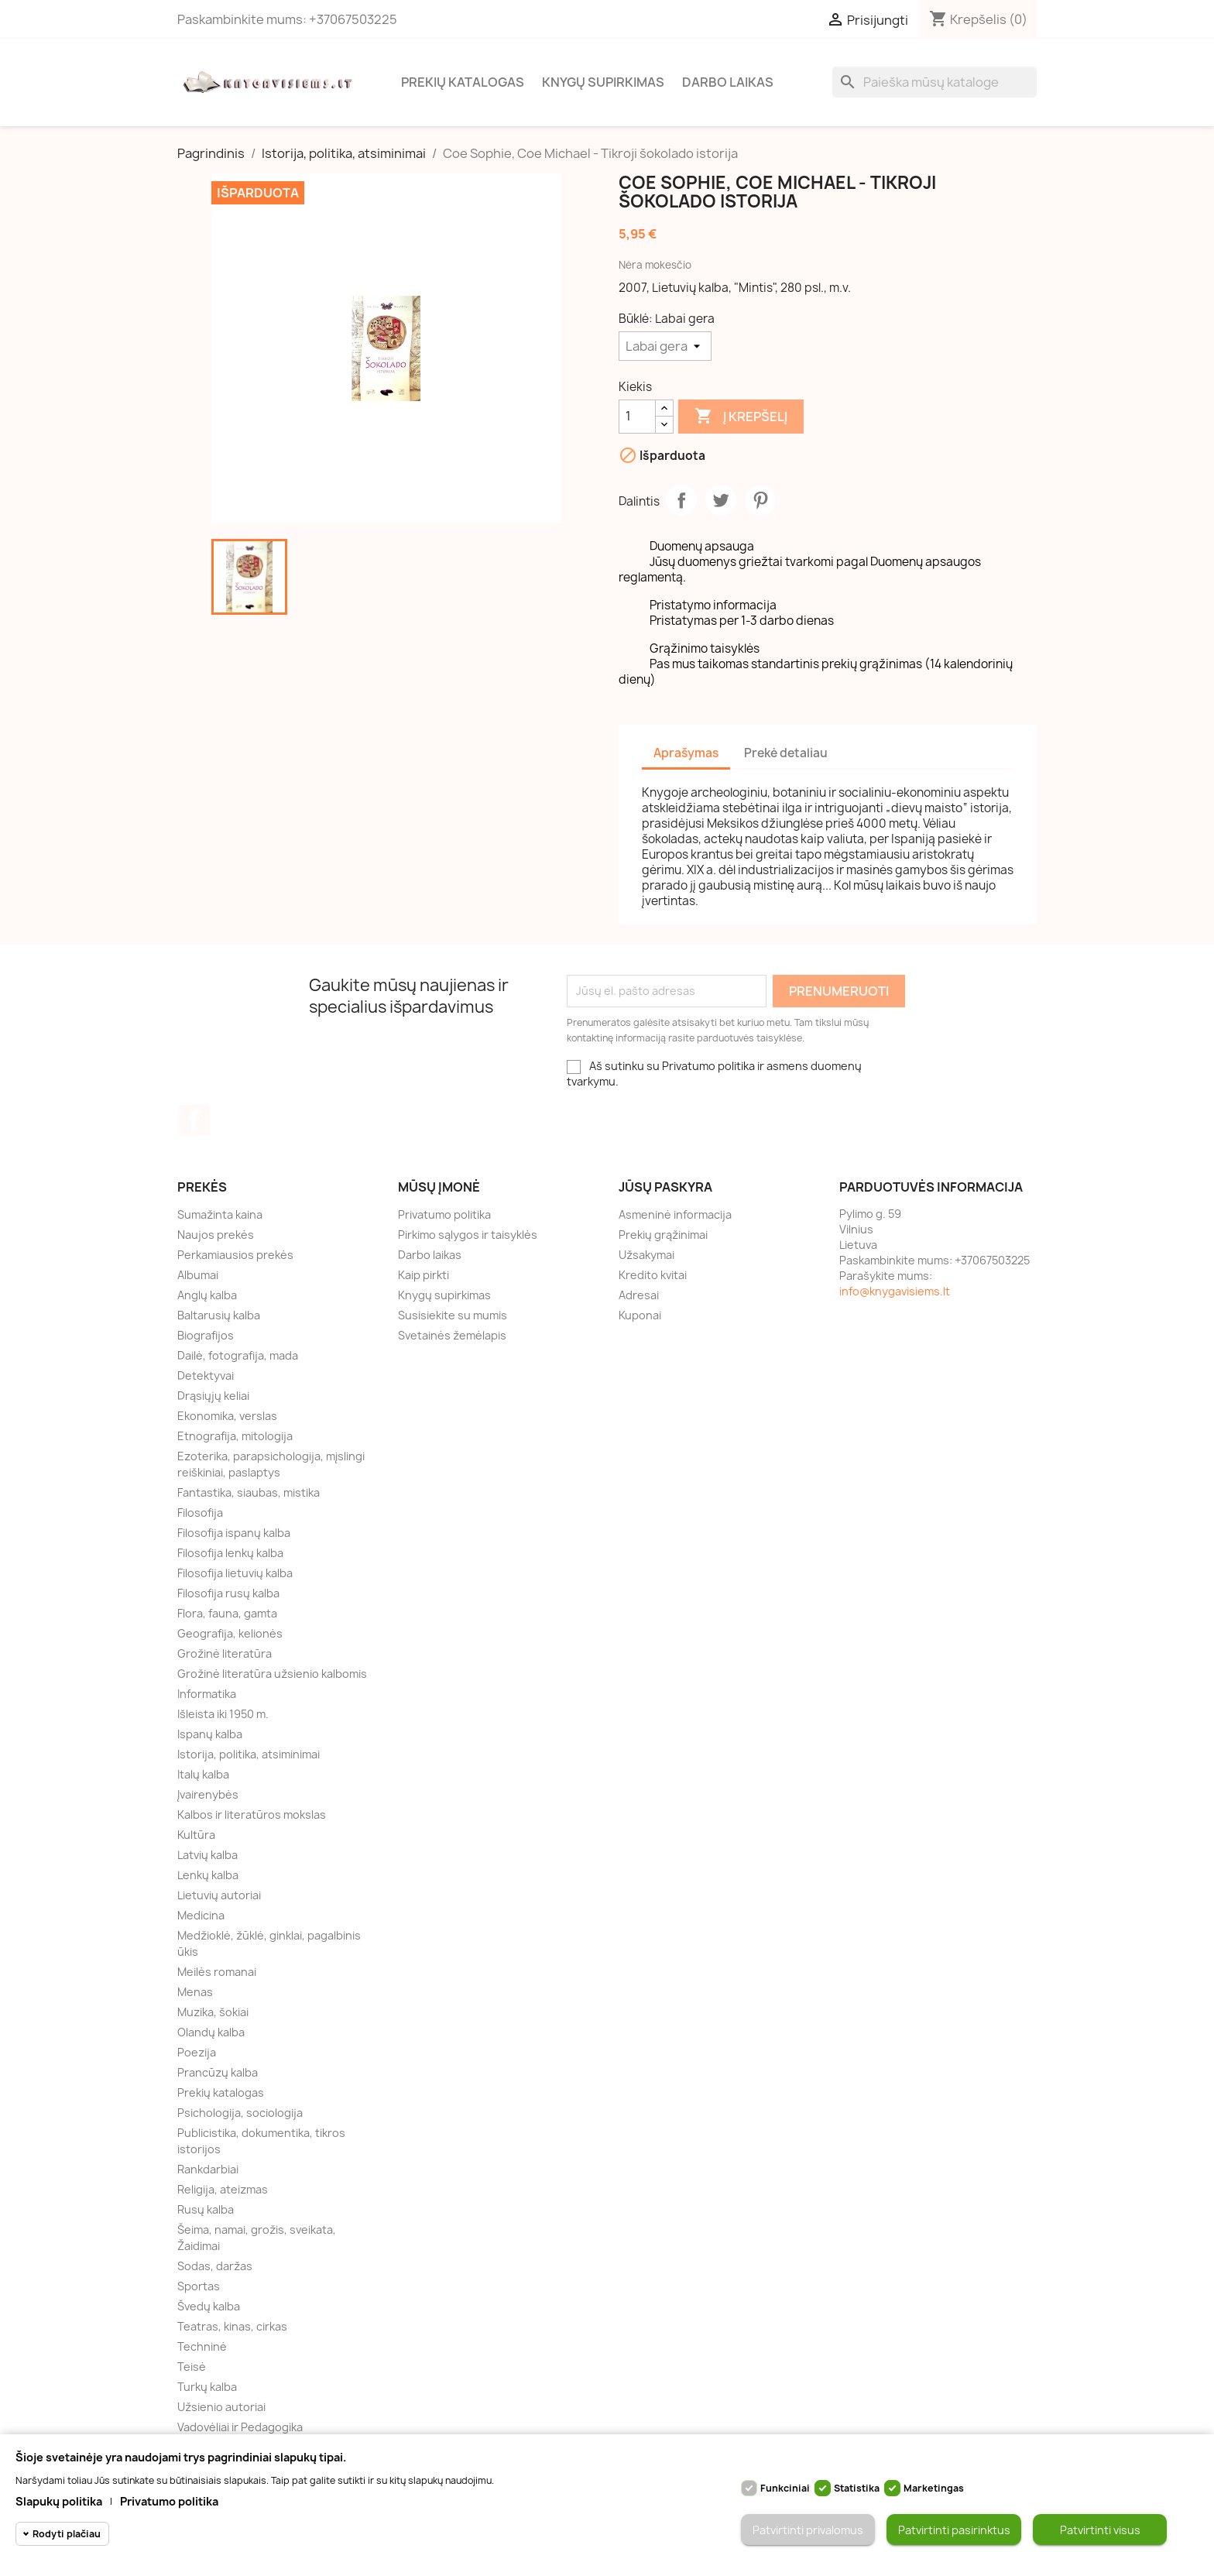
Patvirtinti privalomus (808, 2530)
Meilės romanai (216, 1971)
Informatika (206, 1693)
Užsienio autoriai (221, 2406)
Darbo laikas (727, 82)
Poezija (196, 2052)
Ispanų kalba (209, 1734)
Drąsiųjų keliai (213, 1395)
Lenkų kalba (207, 1875)
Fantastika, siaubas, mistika (248, 1492)
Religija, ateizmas (222, 2189)
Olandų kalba (211, 2032)
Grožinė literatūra (224, 1653)
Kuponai (640, 1315)
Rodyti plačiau (67, 2533)
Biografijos (205, 1335)
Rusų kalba (205, 2209)
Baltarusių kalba (218, 1315)
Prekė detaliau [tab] (786, 753)
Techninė (202, 2346)
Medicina (201, 1915)
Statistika (857, 2488)
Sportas (198, 2286)
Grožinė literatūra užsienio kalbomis (272, 1673)
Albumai (197, 1274)
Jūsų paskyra (665, 1186)
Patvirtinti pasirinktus (954, 2530)
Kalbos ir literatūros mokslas (251, 1814)
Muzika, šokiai (213, 2012)
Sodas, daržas (214, 2266)
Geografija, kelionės (230, 1633)
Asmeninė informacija (675, 1214)
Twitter (720, 500)
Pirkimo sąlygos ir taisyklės (467, 1234)
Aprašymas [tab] (685, 753)
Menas (195, 1991)
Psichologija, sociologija (240, 2112)
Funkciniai (785, 2488)
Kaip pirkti (423, 1274)
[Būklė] (665, 346)
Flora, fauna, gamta (227, 1613)
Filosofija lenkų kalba (230, 1552)
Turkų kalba (207, 2386)
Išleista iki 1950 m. (223, 1713)
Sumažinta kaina (219, 1214)
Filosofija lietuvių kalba (235, 1573)
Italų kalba (203, 1774)
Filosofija (200, 1512)
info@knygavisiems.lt (894, 1291)
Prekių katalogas (462, 82)
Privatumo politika (444, 1214)
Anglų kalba (207, 1295)
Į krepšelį (740, 416)
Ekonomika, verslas (227, 1415)
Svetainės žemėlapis (452, 1335)
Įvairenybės (207, 1794)
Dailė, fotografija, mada (237, 1355)
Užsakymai (646, 1254)
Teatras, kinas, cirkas (232, 2326)
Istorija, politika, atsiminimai (248, 1754)
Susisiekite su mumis (452, 1315)
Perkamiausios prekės (235, 1254)
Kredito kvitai (653, 1274)
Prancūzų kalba (217, 2072)
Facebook (194, 1120)
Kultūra (196, 1834)
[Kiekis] (637, 417)
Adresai (639, 1295)
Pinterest (760, 500)
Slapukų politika (58, 2501)
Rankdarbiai (207, 2169)
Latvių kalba (207, 1854)
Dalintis (681, 500)
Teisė (191, 2366)
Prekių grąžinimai (663, 1234)
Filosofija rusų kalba (228, 1593)
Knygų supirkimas (603, 82)
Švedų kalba (208, 2306)
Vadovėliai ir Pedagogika (240, 2427)
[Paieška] (934, 82)
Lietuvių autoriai (219, 1895)
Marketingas (934, 2488)
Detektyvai (205, 1375)
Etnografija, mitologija (235, 1436)
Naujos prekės (215, 1234)
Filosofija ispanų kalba (233, 1532)
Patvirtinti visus (1100, 2530)
